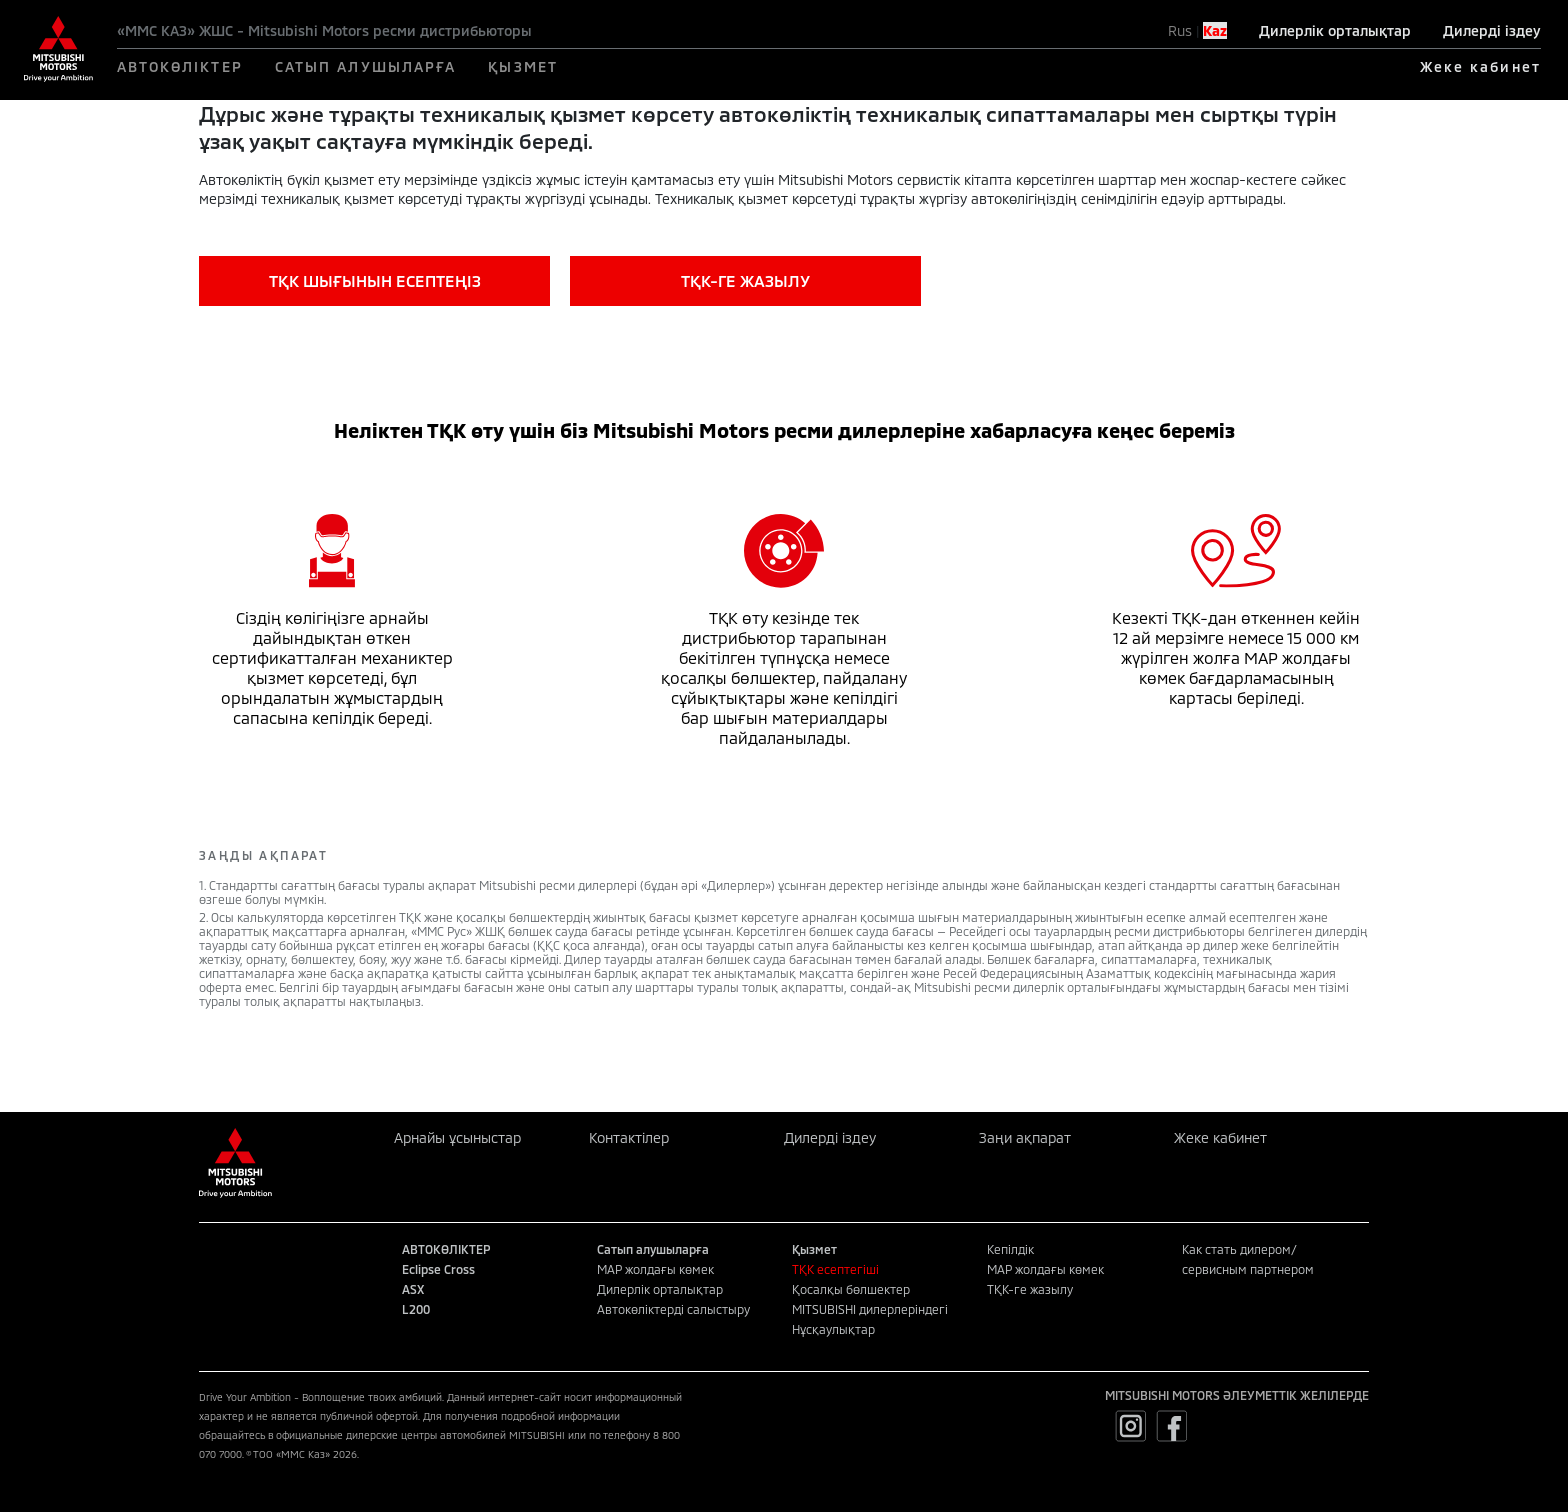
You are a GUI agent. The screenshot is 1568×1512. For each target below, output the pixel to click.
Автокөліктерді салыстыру (673, 1309)
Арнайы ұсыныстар (457, 1137)
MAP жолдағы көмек (655, 1269)
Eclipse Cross (438, 1269)
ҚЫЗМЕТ (523, 66)
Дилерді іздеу (1492, 30)
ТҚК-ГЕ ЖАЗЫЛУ (745, 280)
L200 (416, 1309)
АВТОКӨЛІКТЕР (180, 66)
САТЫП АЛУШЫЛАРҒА (366, 66)
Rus (1180, 30)
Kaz (1215, 30)
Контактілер (629, 1137)
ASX (413, 1289)
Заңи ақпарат (1025, 1137)
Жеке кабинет (1480, 66)
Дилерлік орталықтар (1335, 30)
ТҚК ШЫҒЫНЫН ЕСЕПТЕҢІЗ (375, 280)
